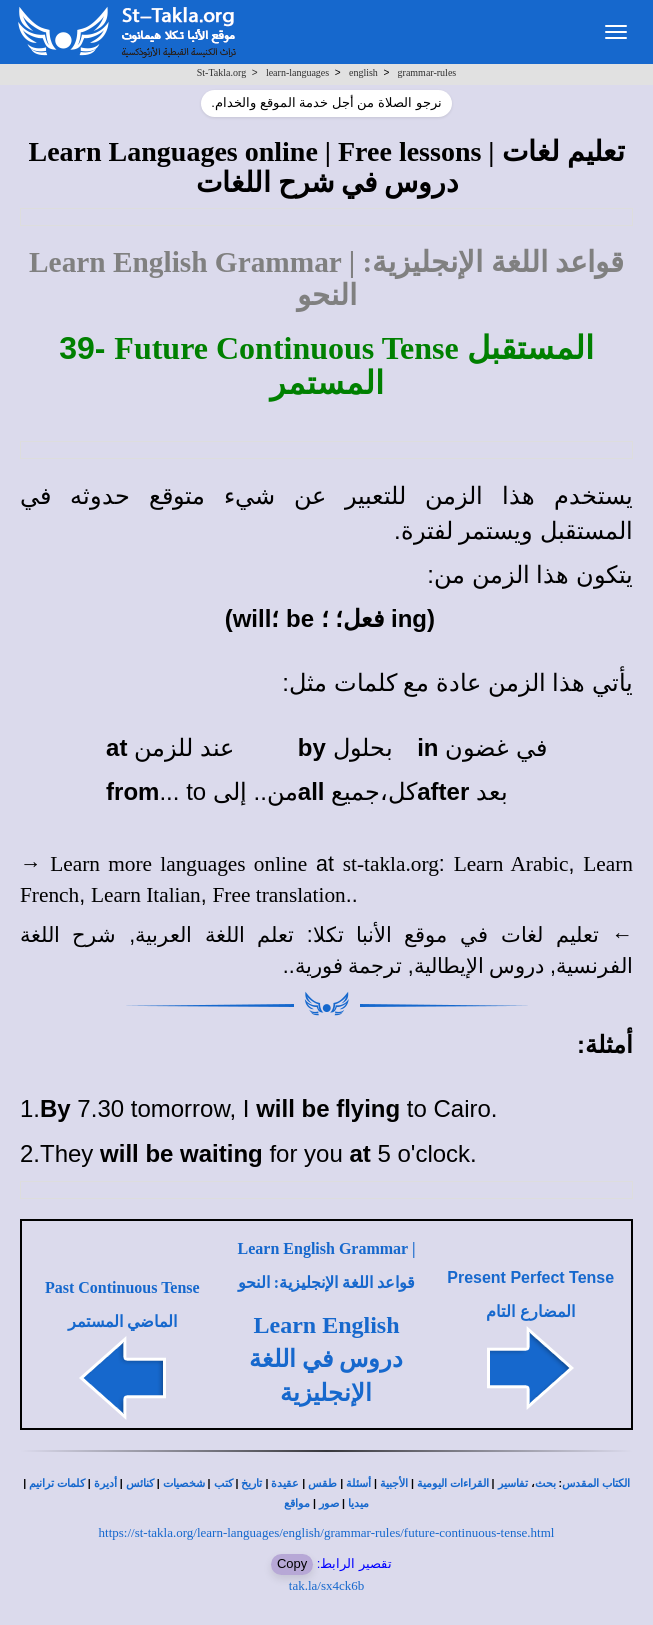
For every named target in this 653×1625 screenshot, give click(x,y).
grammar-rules (427, 72)
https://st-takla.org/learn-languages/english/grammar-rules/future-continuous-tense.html (327, 1532)
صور (329, 1503)
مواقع (297, 1503)
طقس (322, 1483)
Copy (292, 1563)
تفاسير (513, 1483)
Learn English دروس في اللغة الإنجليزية (326, 1359)
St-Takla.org (221, 72)
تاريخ (251, 1483)
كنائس (140, 1483)
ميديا (358, 1503)
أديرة (105, 1483)
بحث (545, 1483)
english (363, 72)
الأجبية (394, 1483)
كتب (223, 1483)
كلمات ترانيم (57, 1483)
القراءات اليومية (453, 1483)
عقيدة (285, 1483)
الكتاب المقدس (596, 1483)
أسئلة (358, 1483)
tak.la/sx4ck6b (326, 1585)
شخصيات (184, 1483)
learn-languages (297, 72)
